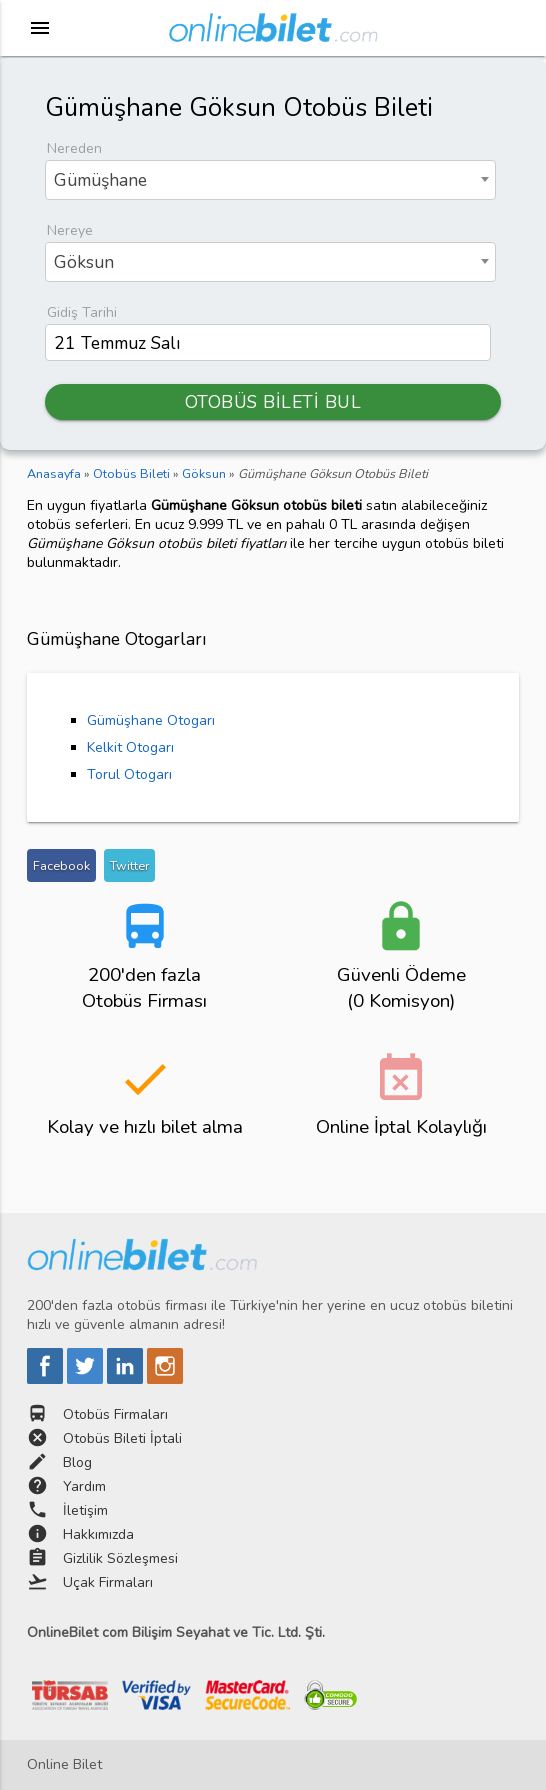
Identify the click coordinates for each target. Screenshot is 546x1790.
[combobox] (270, 180)
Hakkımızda (98, 1534)
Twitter (129, 865)
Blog (77, 1462)
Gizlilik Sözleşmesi (120, 1558)
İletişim (85, 1510)
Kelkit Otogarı (130, 747)
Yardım (84, 1486)
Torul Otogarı (129, 774)
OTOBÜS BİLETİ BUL (273, 402)
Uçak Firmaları (108, 1582)
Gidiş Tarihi (82, 312)
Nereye (70, 230)
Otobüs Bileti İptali (122, 1438)
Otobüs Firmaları (115, 1414)
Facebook (61, 865)
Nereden (74, 148)
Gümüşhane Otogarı (151, 720)
